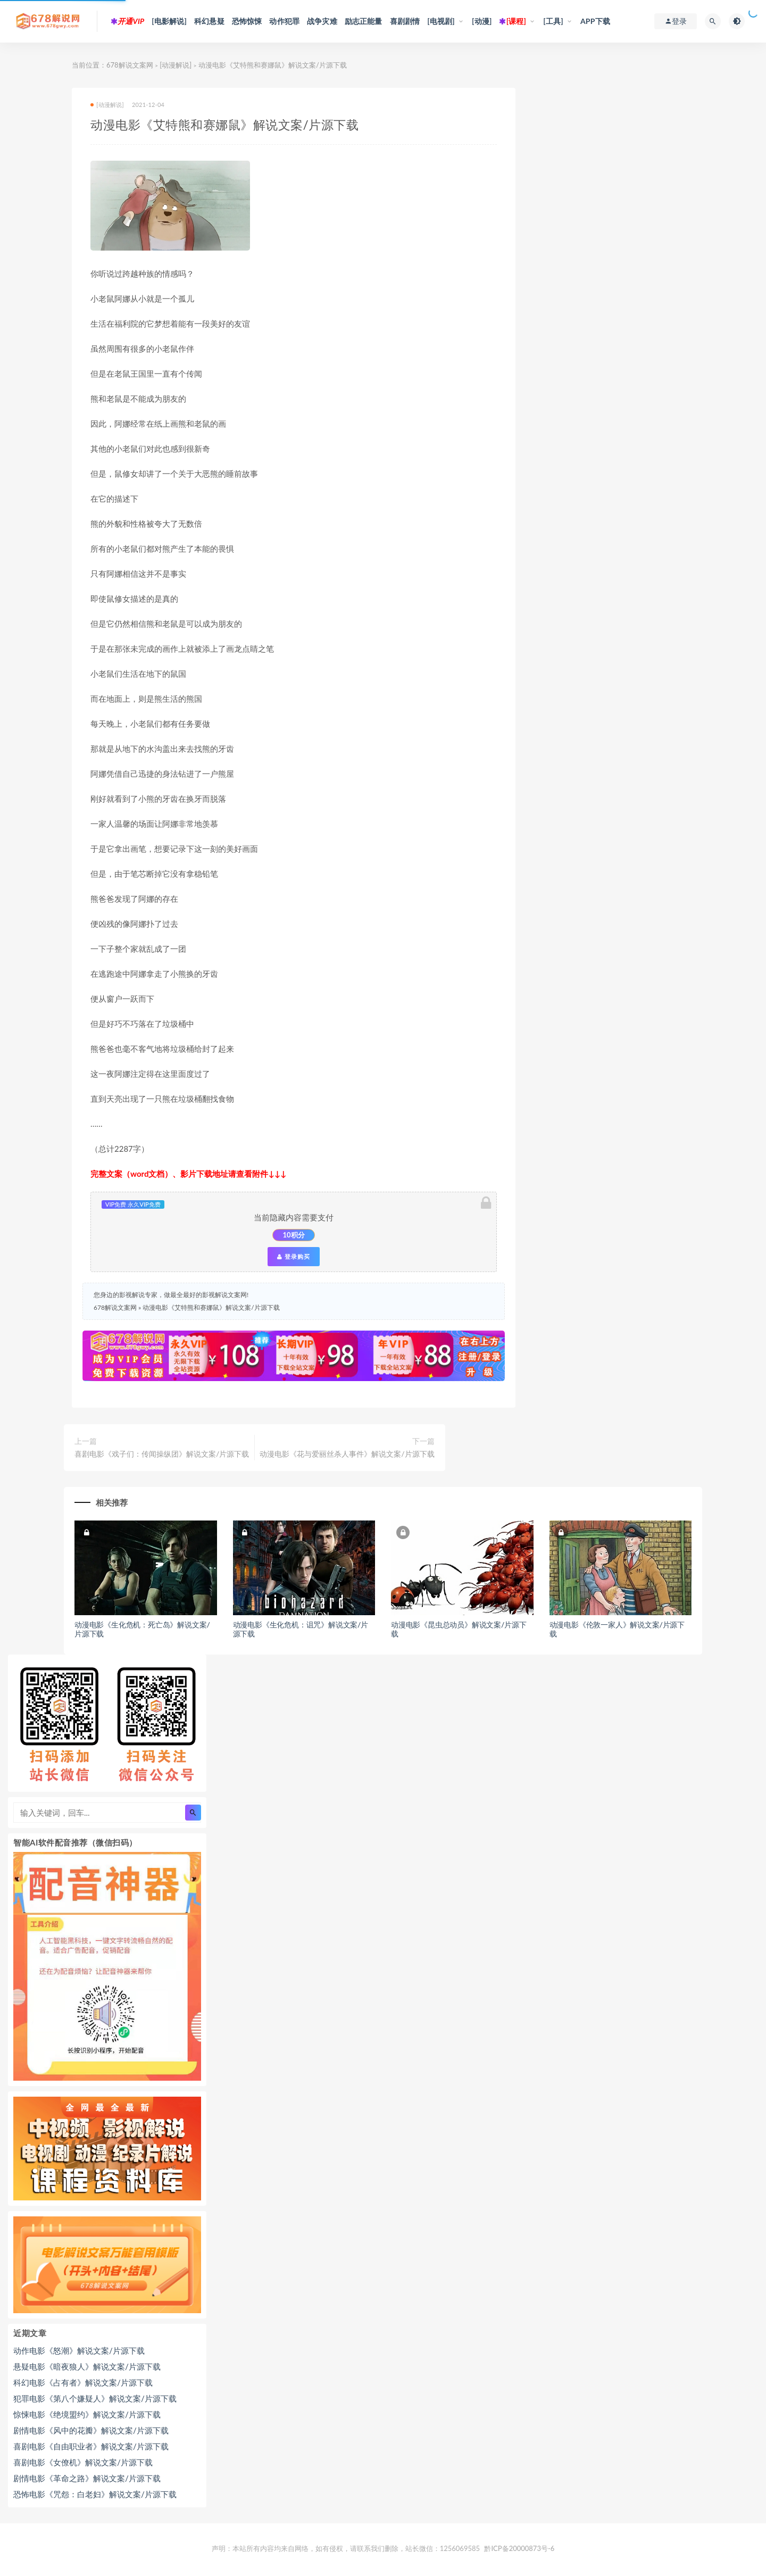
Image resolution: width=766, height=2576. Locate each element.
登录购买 (293, 1256)
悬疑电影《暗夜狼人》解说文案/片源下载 (87, 2366)
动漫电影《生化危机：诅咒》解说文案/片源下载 (301, 1629)
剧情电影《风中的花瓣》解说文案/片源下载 (91, 2430)
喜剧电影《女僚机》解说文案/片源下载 (83, 2462)
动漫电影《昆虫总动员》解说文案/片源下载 (459, 1629)
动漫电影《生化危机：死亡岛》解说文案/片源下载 (142, 1629)
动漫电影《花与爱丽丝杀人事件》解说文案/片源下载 (347, 1453)
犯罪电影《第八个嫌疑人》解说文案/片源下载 (95, 2398)
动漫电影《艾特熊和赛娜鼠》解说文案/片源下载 (211, 1307)
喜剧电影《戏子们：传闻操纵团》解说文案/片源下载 (161, 1453)
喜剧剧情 (405, 21)
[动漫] (482, 21)
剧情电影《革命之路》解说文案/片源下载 (87, 2478)
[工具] (553, 21)
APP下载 (595, 21)
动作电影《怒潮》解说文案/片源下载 (79, 2350)
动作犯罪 (284, 21)
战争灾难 (322, 21)
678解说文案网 (129, 65)
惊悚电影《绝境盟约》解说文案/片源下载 (87, 2414)
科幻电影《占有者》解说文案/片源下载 (83, 2382)
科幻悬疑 (209, 21)
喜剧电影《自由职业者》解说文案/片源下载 (91, 2446)
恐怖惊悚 (247, 21)
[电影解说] (169, 21)
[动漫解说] (176, 65)
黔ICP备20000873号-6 (519, 2548)
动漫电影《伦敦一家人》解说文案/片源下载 (617, 1629)
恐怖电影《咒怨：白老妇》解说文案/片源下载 (95, 2494)
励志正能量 (363, 21)
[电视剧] (441, 21)
